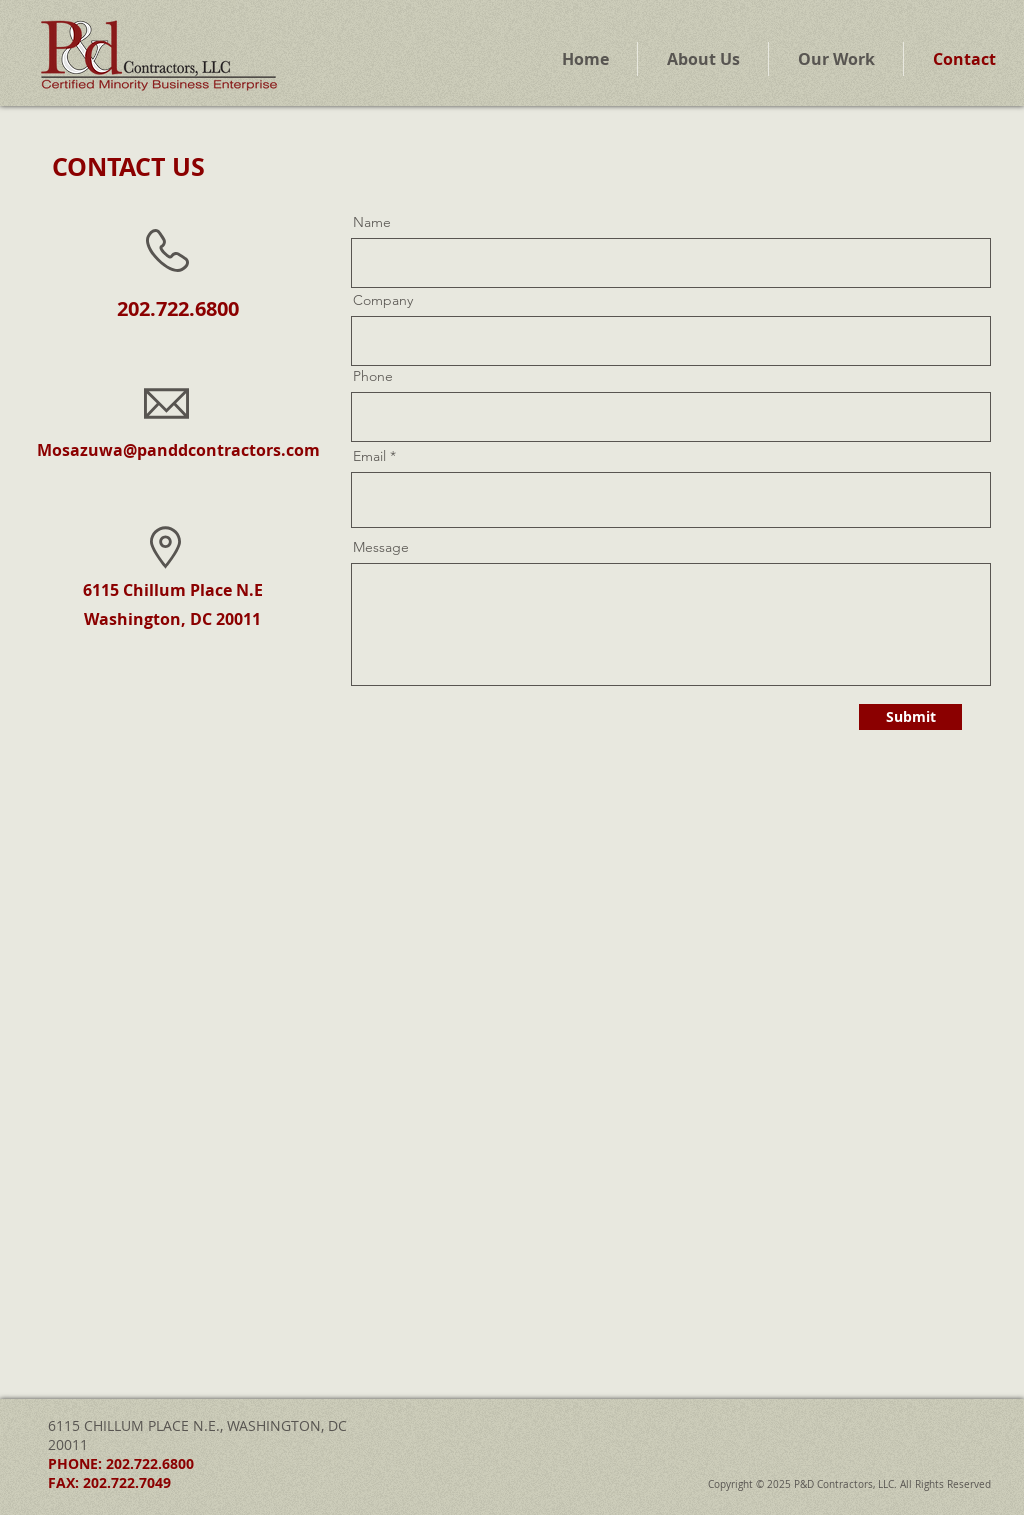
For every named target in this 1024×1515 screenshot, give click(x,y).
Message (381, 547)
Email (369, 456)
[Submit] (910, 717)
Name (372, 222)
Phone (373, 376)
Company (383, 300)
